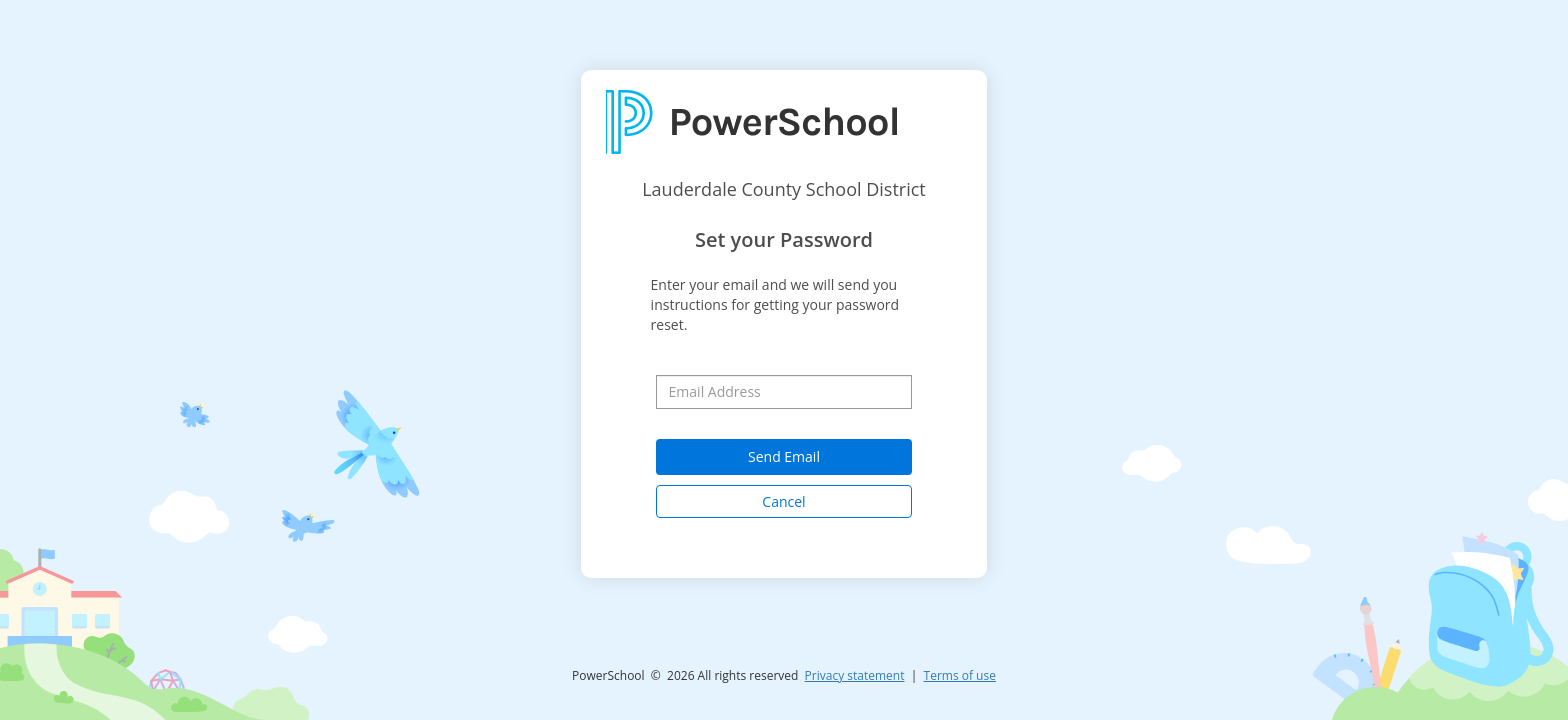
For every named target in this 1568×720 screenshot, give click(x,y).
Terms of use (960, 675)
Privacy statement (855, 675)
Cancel (783, 501)
